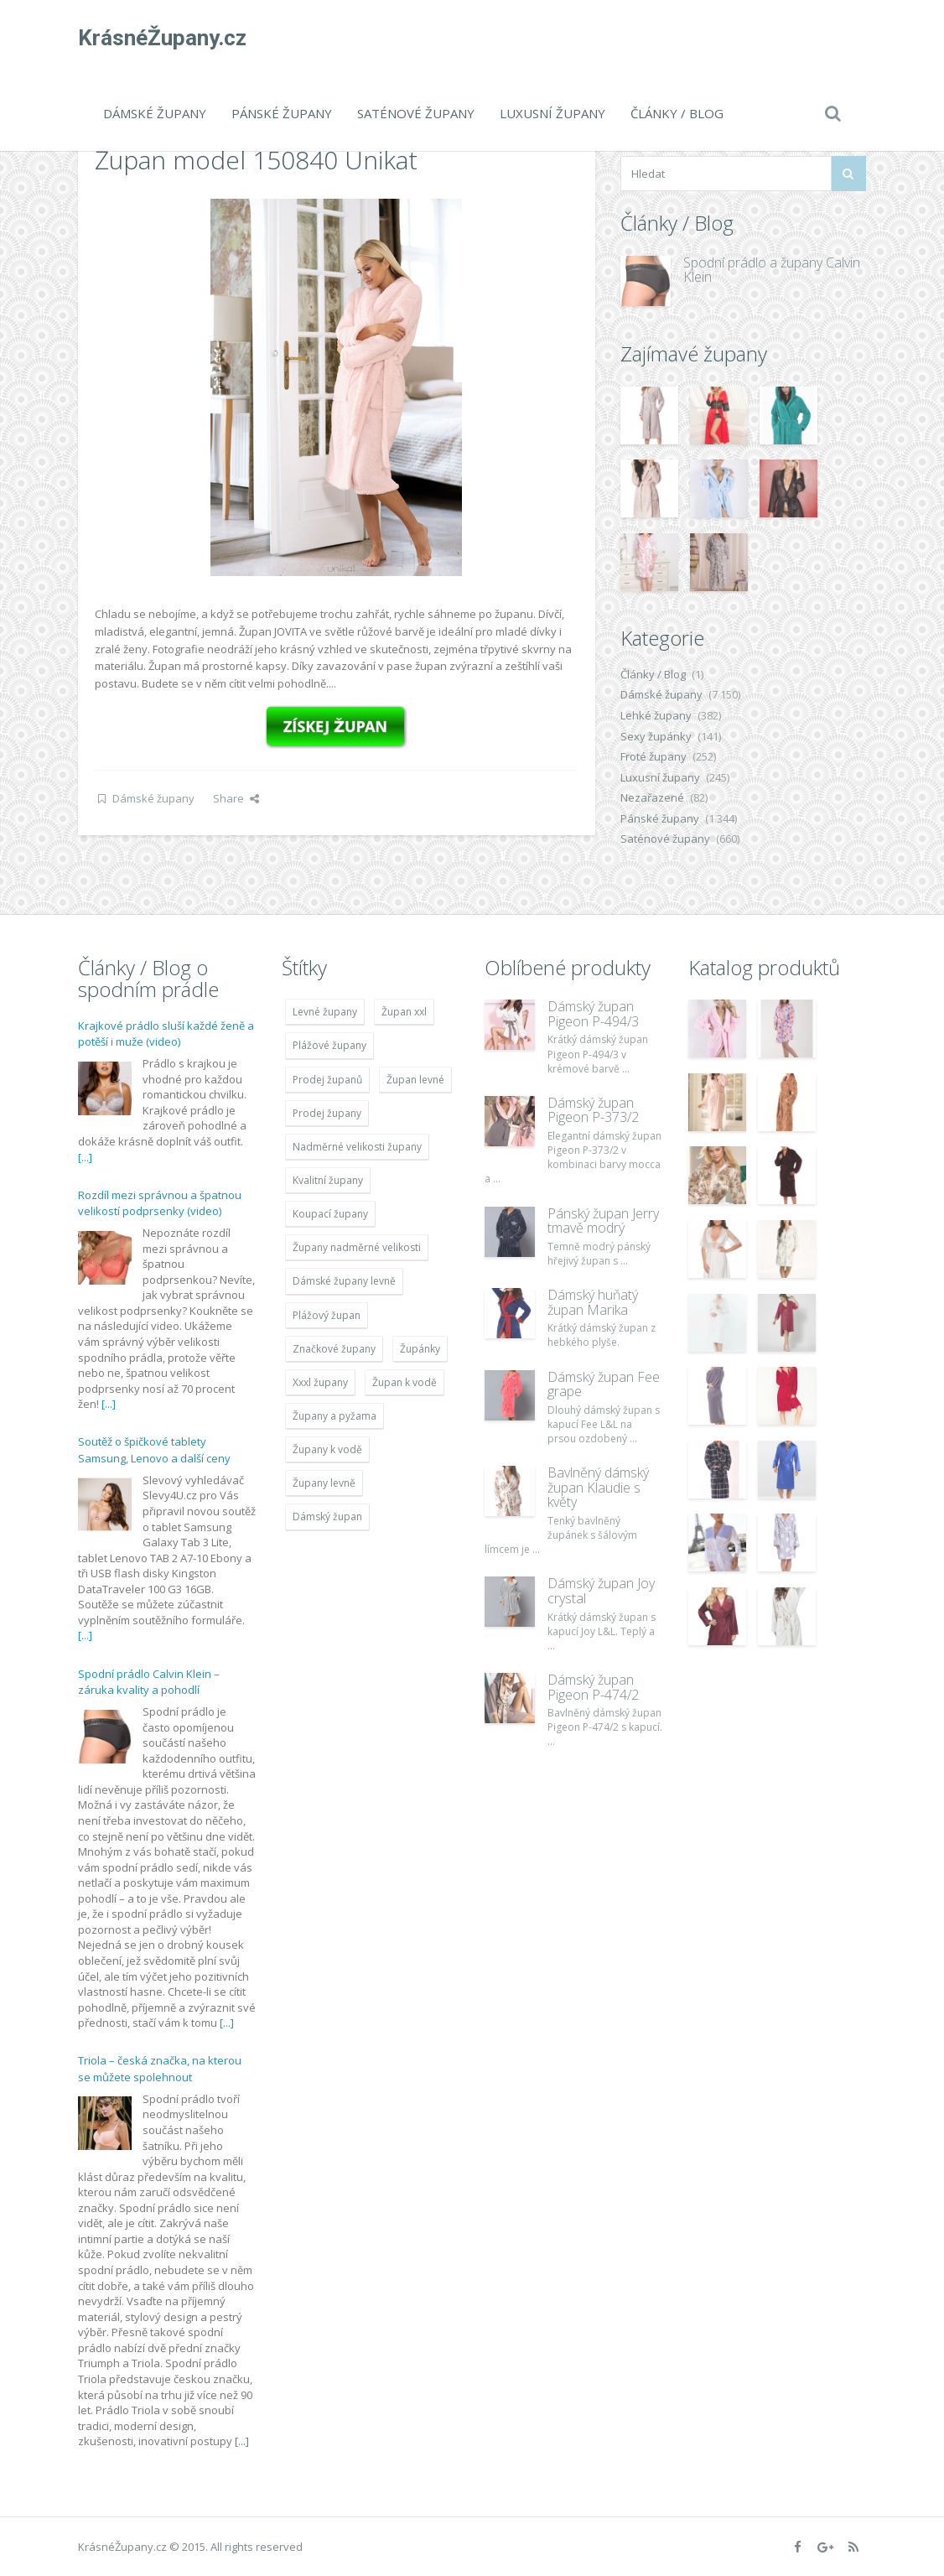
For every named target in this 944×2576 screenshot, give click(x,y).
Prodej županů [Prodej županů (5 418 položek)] (327, 1079)
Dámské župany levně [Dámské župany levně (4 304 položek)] (344, 1281)
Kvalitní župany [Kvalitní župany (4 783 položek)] (328, 1180)
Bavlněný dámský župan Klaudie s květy (598, 1487)
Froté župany (653, 756)
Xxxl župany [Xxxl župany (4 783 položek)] (320, 1382)
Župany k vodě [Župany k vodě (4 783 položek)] (327, 1449)
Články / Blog (677, 113)
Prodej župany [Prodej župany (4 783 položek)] (327, 1113)
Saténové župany (416, 113)
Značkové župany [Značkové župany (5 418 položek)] (334, 1349)
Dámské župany (154, 113)
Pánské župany (281, 113)
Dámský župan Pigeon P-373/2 (593, 1110)
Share (236, 798)
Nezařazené (652, 797)
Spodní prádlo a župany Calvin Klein (771, 270)
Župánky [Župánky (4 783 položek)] (420, 1349)
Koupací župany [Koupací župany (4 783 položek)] (330, 1214)
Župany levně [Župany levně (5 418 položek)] (324, 1483)
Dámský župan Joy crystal (601, 1590)
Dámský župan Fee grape (603, 1384)
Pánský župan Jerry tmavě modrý (603, 1221)
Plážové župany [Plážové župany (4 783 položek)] (329, 1045)
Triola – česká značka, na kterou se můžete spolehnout (159, 2069)
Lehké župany (656, 715)
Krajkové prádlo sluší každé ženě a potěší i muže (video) (166, 1034)
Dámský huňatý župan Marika (592, 1302)
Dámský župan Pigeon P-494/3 (593, 1014)
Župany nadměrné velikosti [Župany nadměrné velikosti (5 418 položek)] (357, 1247)
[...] (85, 1157)
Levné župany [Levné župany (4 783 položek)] (325, 1012)
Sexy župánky (656, 736)
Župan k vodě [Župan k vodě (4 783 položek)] (404, 1382)
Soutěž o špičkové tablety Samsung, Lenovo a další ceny (154, 1450)
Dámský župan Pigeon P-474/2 (593, 1687)
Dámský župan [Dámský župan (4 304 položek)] (327, 1516)
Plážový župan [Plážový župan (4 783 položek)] (326, 1315)
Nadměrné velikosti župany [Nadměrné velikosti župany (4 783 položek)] (357, 1147)
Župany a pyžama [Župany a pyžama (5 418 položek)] (334, 1416)
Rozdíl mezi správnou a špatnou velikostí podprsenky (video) (159, 1203)
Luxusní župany (552, 113)
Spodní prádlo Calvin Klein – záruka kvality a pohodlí (149, 1682)
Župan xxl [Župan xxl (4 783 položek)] (404, 1012)
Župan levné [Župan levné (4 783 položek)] (415, 1079)
